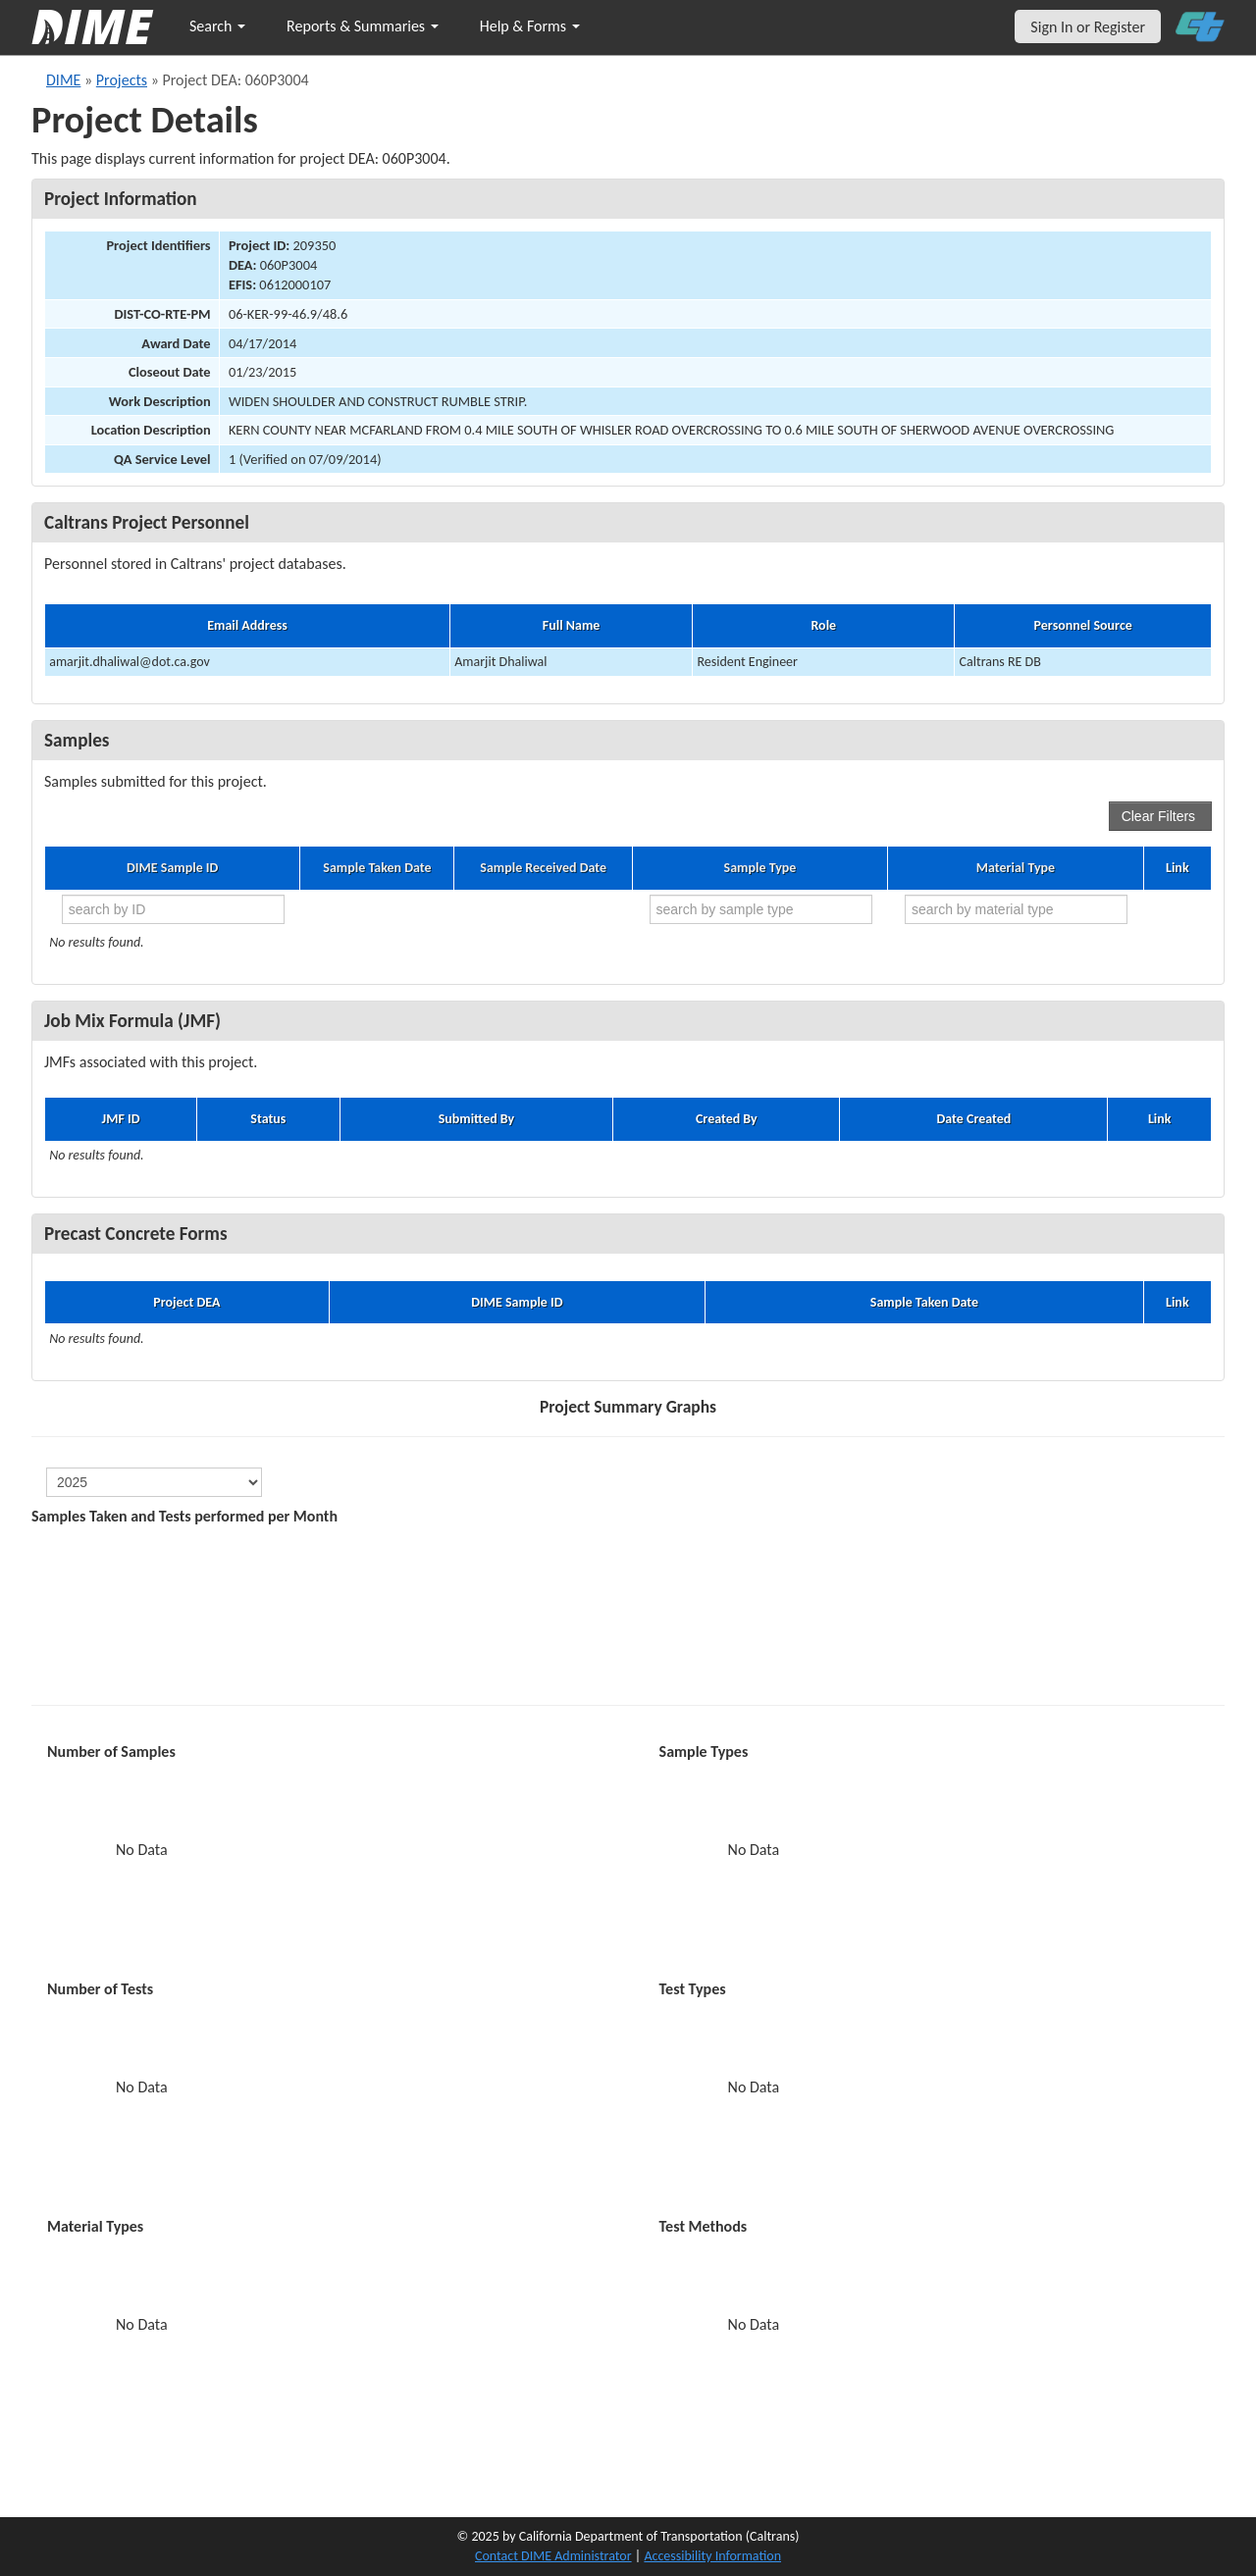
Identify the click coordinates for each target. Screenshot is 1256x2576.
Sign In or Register (1087, 27)
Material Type (1015, 868)
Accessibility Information (712, 2556)
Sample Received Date (543, 868)
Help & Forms (530, 26)
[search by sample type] (761, 909)
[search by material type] (1016, 909)
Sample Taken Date (377, 868)
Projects (121, 80)
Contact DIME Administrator (553, 2556)
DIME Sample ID (172, 868)
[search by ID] (173, 909)
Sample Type (760, 868)
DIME (63, 80)
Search (217, 26)
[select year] (154, 1482)
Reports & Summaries (363, 26)
